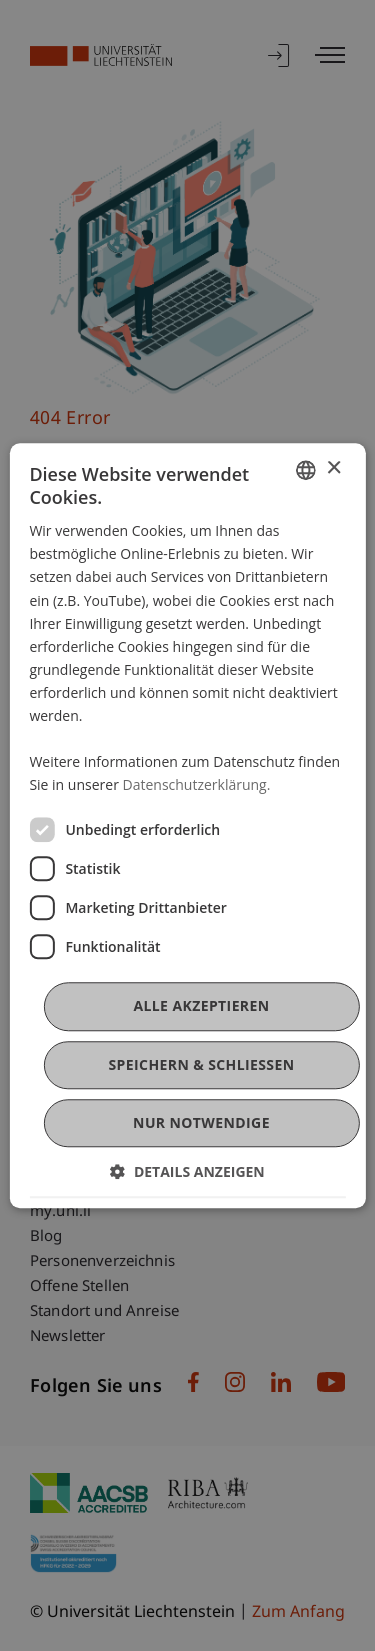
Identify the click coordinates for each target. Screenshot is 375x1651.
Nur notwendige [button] (201, 1122)
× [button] (333, 468)
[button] (187, 1171)
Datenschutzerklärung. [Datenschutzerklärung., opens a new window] (197, 785)
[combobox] (306, 470)
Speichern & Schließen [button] (201, 1064)
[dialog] (187, 825)
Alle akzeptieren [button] (201, 1006)
